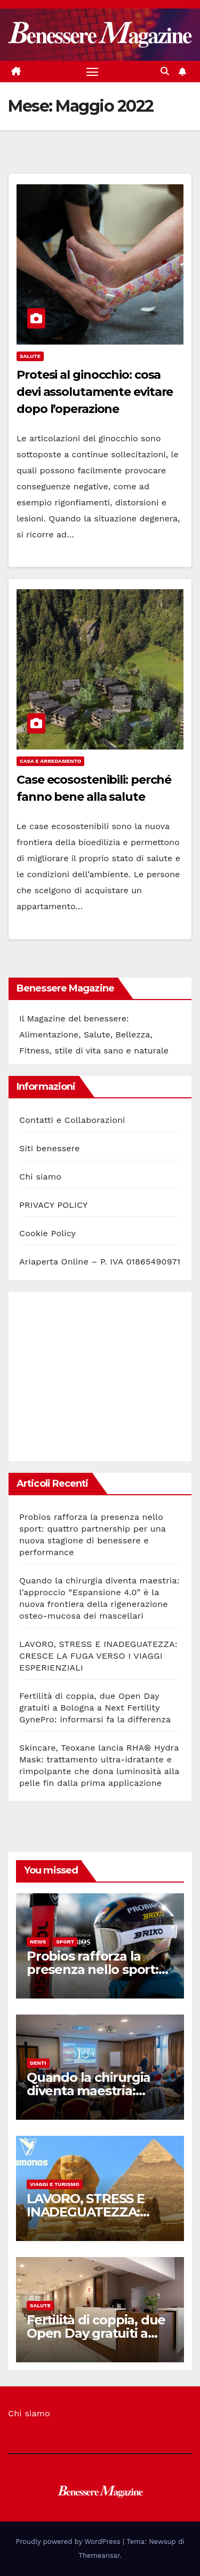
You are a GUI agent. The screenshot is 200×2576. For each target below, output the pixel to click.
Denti (38, 2063)
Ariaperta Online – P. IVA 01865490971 (99, 1261)
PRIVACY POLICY (53, 1205)
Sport (65, 1942)
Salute (30, 356)
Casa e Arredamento (50, 761)
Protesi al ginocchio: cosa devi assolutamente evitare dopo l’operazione (95, 392)
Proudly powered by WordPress (69, 2542)
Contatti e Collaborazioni (72, 1120)
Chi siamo (40, 1177)
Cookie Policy (47, 1233)
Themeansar (98, 2555)
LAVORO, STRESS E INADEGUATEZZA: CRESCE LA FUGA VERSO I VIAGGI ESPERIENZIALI (98, 1656)
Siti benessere (49, 1148)
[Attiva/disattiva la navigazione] (92, 71)
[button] (165, 71)
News (38, 1942)
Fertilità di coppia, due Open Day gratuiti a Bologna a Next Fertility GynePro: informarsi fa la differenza (95, 1707)
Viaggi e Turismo (54, 2184)
